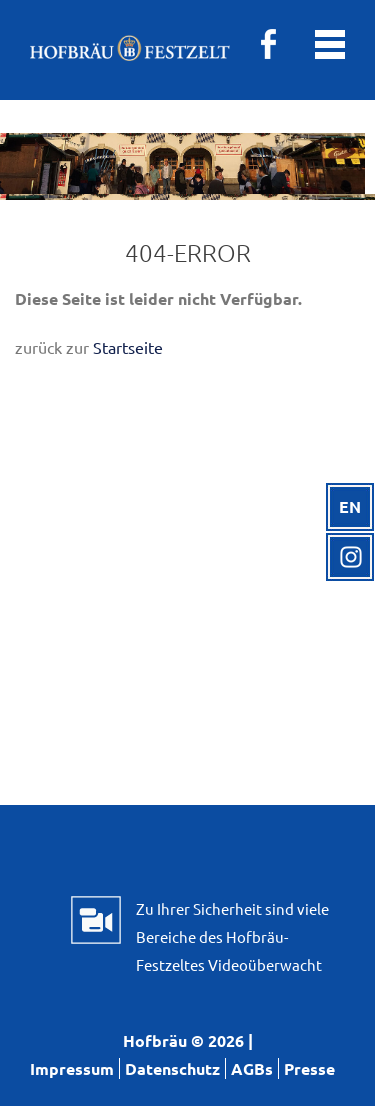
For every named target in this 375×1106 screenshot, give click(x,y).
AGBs (252, 1068)
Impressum (72, 1068)
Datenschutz (172, 1068)
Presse (309, 1068)
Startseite (128, 347)
